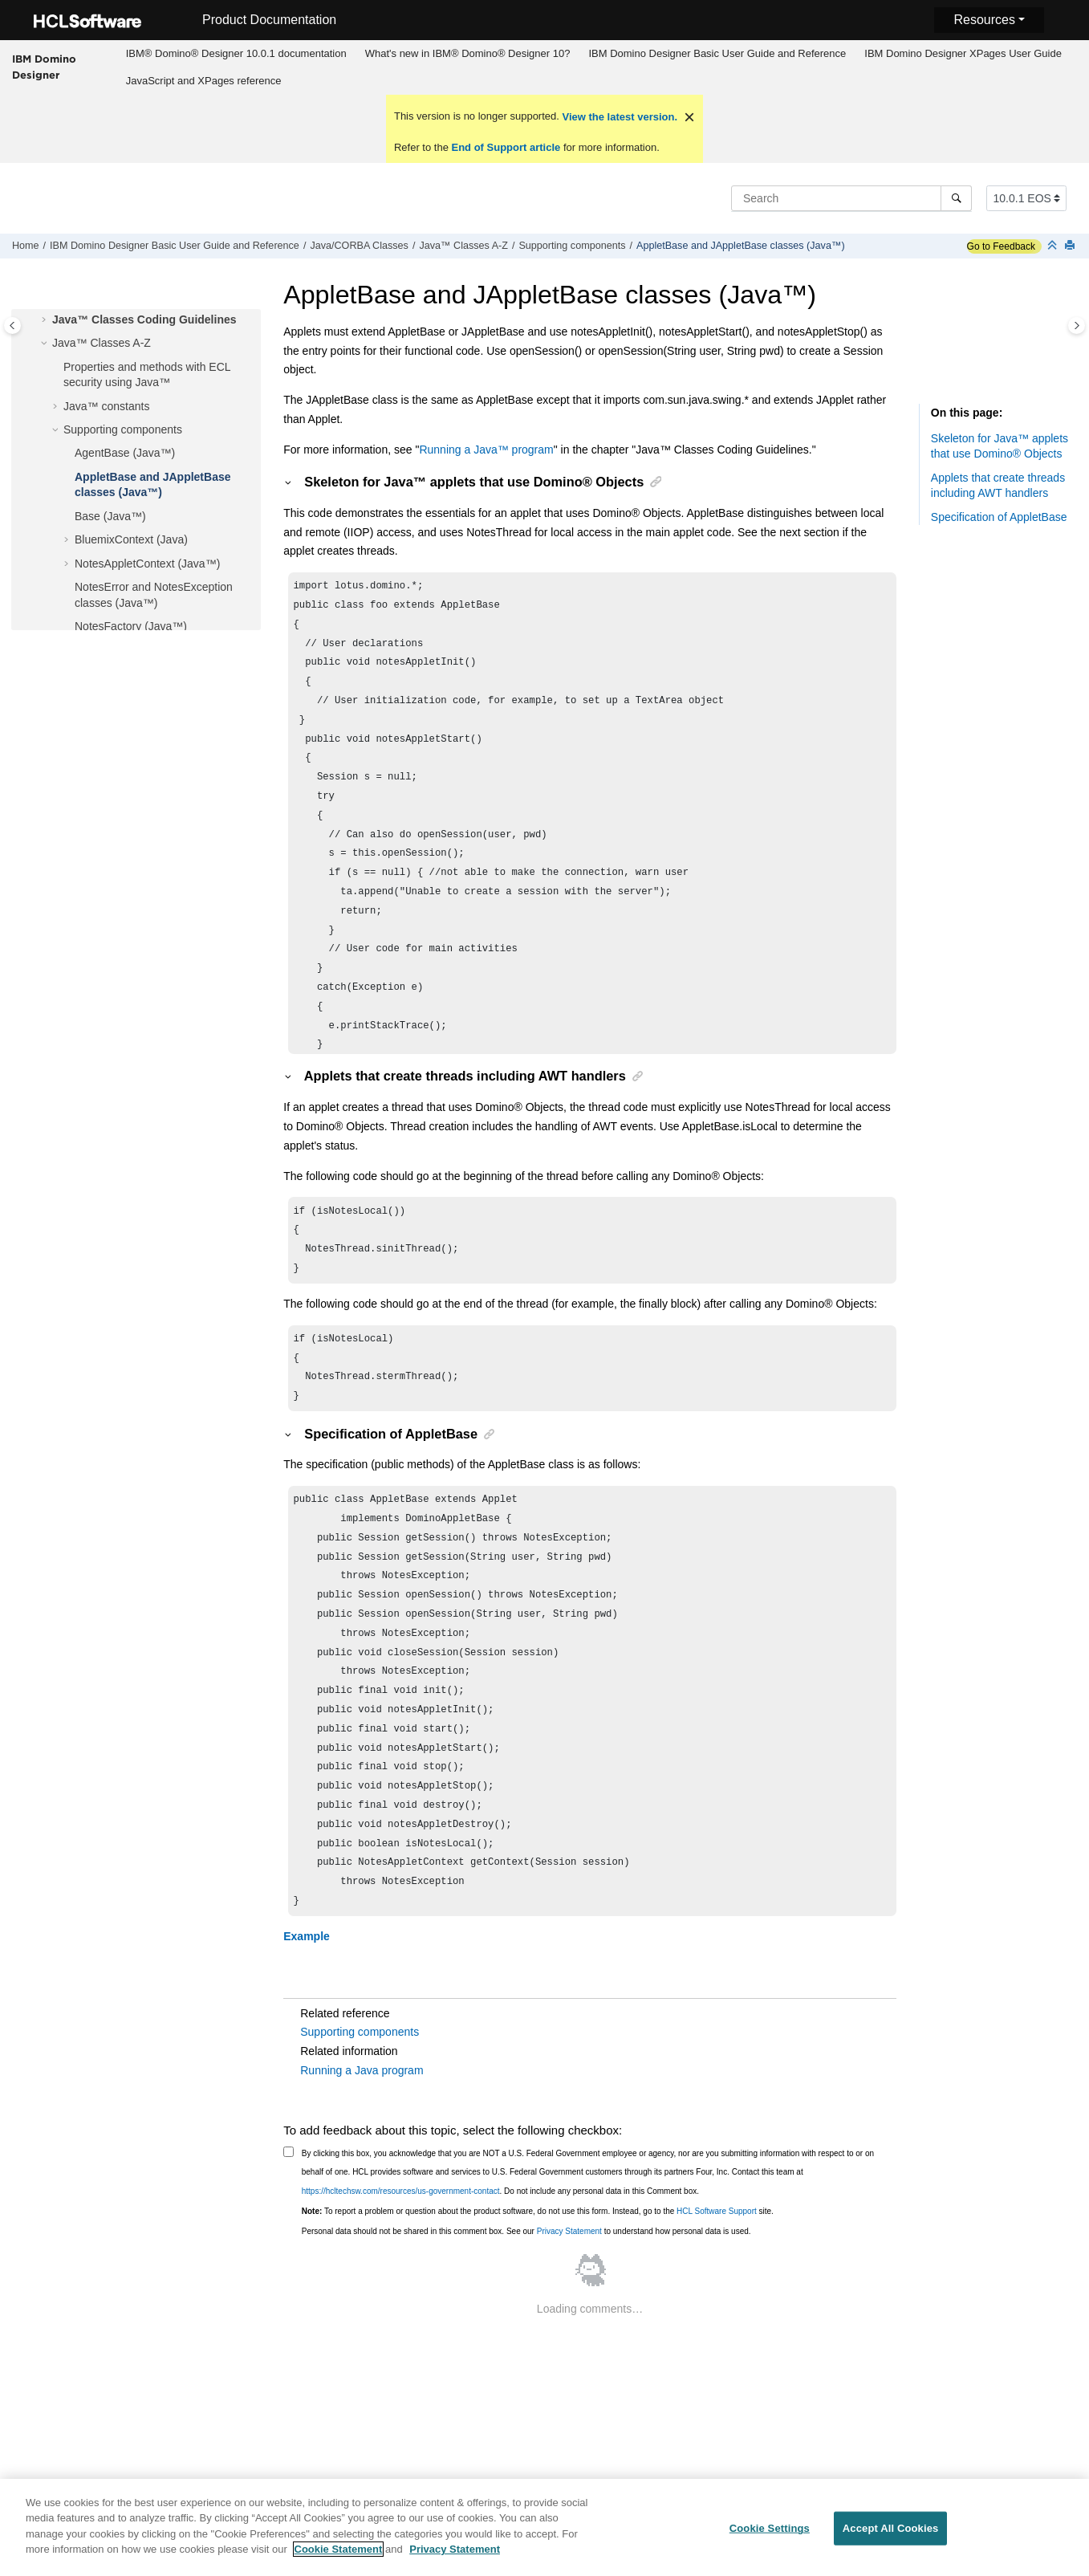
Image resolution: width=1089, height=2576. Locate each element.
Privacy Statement (569, 2279)
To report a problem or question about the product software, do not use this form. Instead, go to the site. (538, 2259)
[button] (45, 320)
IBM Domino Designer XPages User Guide (963, 53)
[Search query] (851, 198)
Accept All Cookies (891, 2539)
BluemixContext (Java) (131, 539)
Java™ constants (106, 406)
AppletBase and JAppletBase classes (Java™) (740, 245)
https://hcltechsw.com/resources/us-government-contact (401, 2239)
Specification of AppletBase (999, 517)
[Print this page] (1071, 246)
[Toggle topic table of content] (1076, 325)
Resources (983, 19)
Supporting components (571, 245)
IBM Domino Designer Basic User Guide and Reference (717, 53)
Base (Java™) (110, 516)
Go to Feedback (1001, 246)
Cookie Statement (339, 2560)
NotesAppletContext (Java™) (147, 563)
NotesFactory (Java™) (131, 626)
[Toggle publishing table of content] (12, 325)
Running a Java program (361, 2118)
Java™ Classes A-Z (463, 245)
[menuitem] (236, 53)
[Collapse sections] (1053, 246)
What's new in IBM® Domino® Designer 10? (468, 53)
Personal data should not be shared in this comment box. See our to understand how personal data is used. (526, 2279)
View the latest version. (618, 117)
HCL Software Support (717, 2259)
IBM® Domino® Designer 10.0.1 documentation (236, 53)
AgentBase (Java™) (125, 452)
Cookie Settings (769, 2539)
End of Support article (506, 147)
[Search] (956, 198)
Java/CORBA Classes (359, 245)
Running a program (486, 449)
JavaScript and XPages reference (204, 81)
